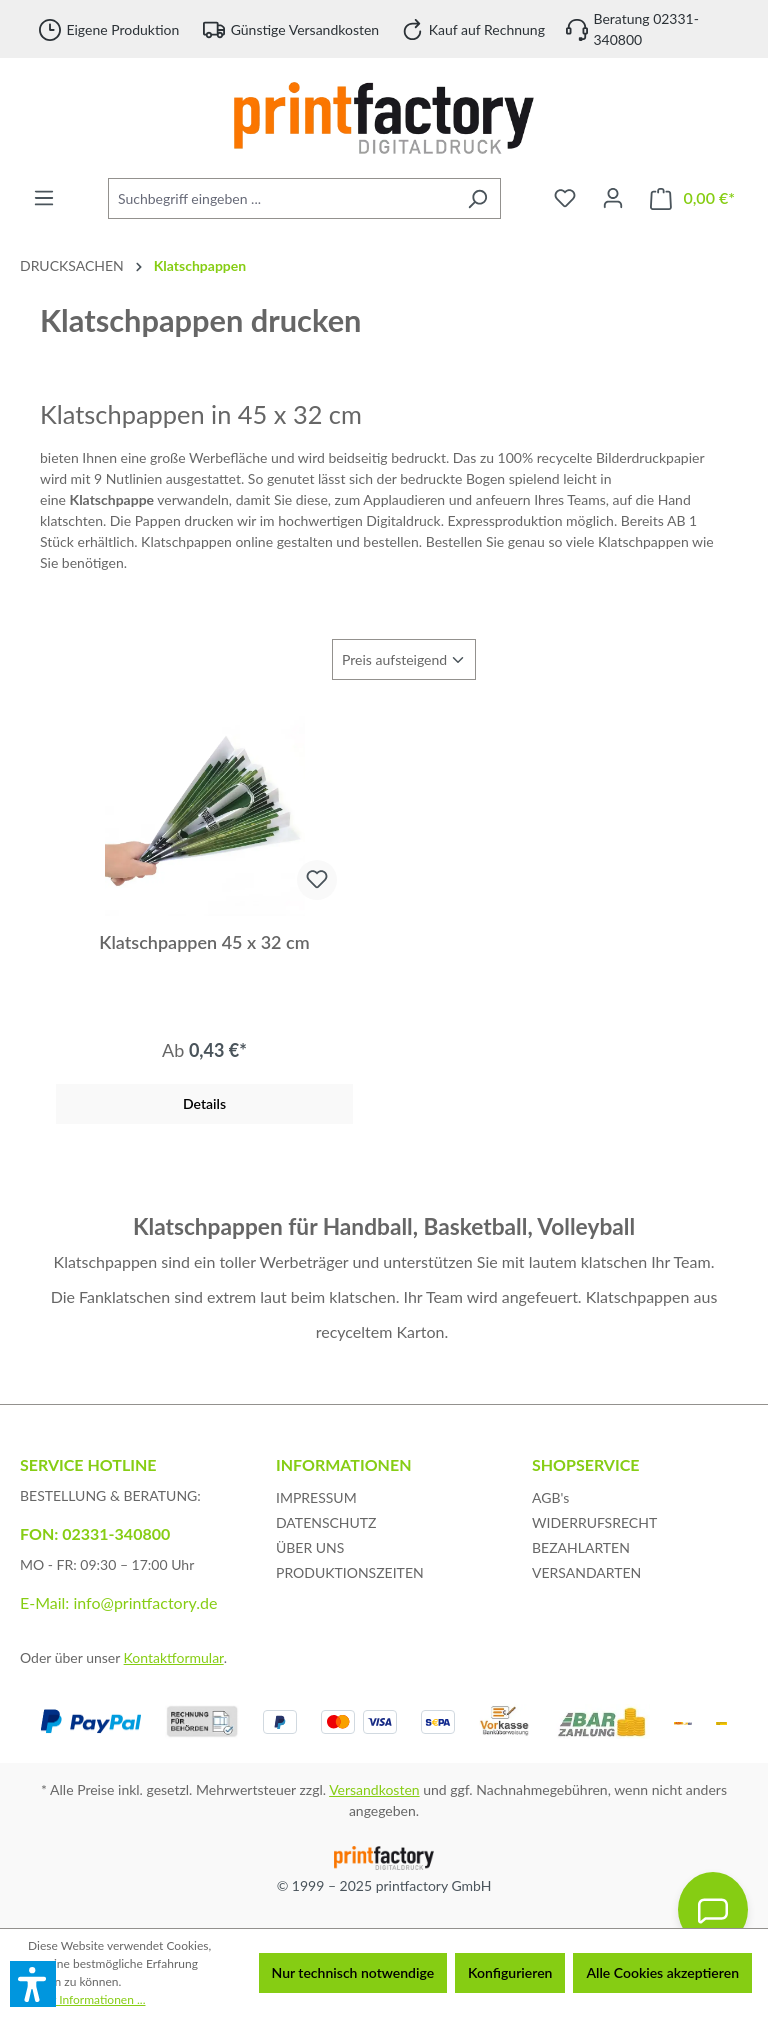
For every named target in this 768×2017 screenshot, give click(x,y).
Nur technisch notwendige (353, 1972)
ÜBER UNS (310, 1547)
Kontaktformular (174, 1657)
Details (204, 1103)
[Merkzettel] (565, 198)
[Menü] (44, 198)
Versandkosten (374, 1789)
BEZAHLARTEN (581, 1547)
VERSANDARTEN (586, 1572)
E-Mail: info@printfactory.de (118, 1602)
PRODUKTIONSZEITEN (350, 1572)
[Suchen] (477, 198)
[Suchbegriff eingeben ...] (281, 198)
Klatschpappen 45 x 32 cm (204, 942)
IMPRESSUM (316, 1497)
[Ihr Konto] (613, 198)
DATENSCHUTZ (326, 1522)
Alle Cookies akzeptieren (662, 1972)
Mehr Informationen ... (86, 1999)
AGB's (550, 1497)
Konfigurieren (510, 1972)
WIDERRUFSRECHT (594, 1522)
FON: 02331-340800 (95, 1533)
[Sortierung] (404, 659)
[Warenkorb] (692, 198)
